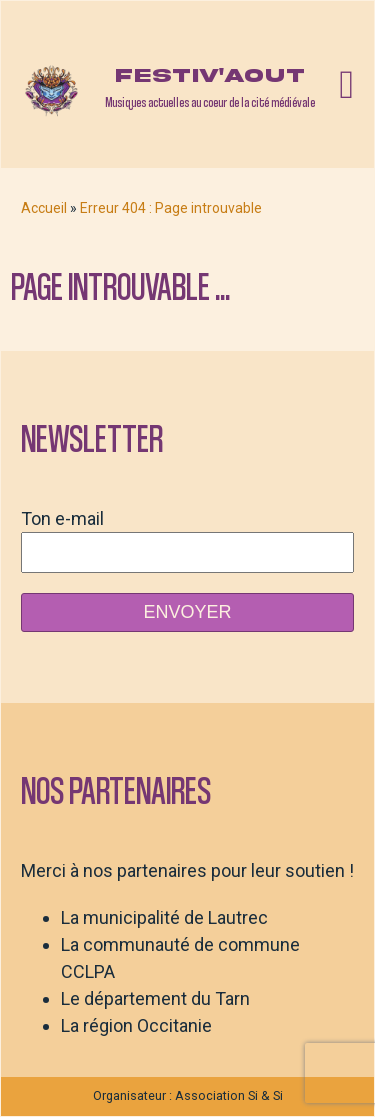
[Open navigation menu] (346, 85)
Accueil (44, 208)
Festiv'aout (210, 75)
